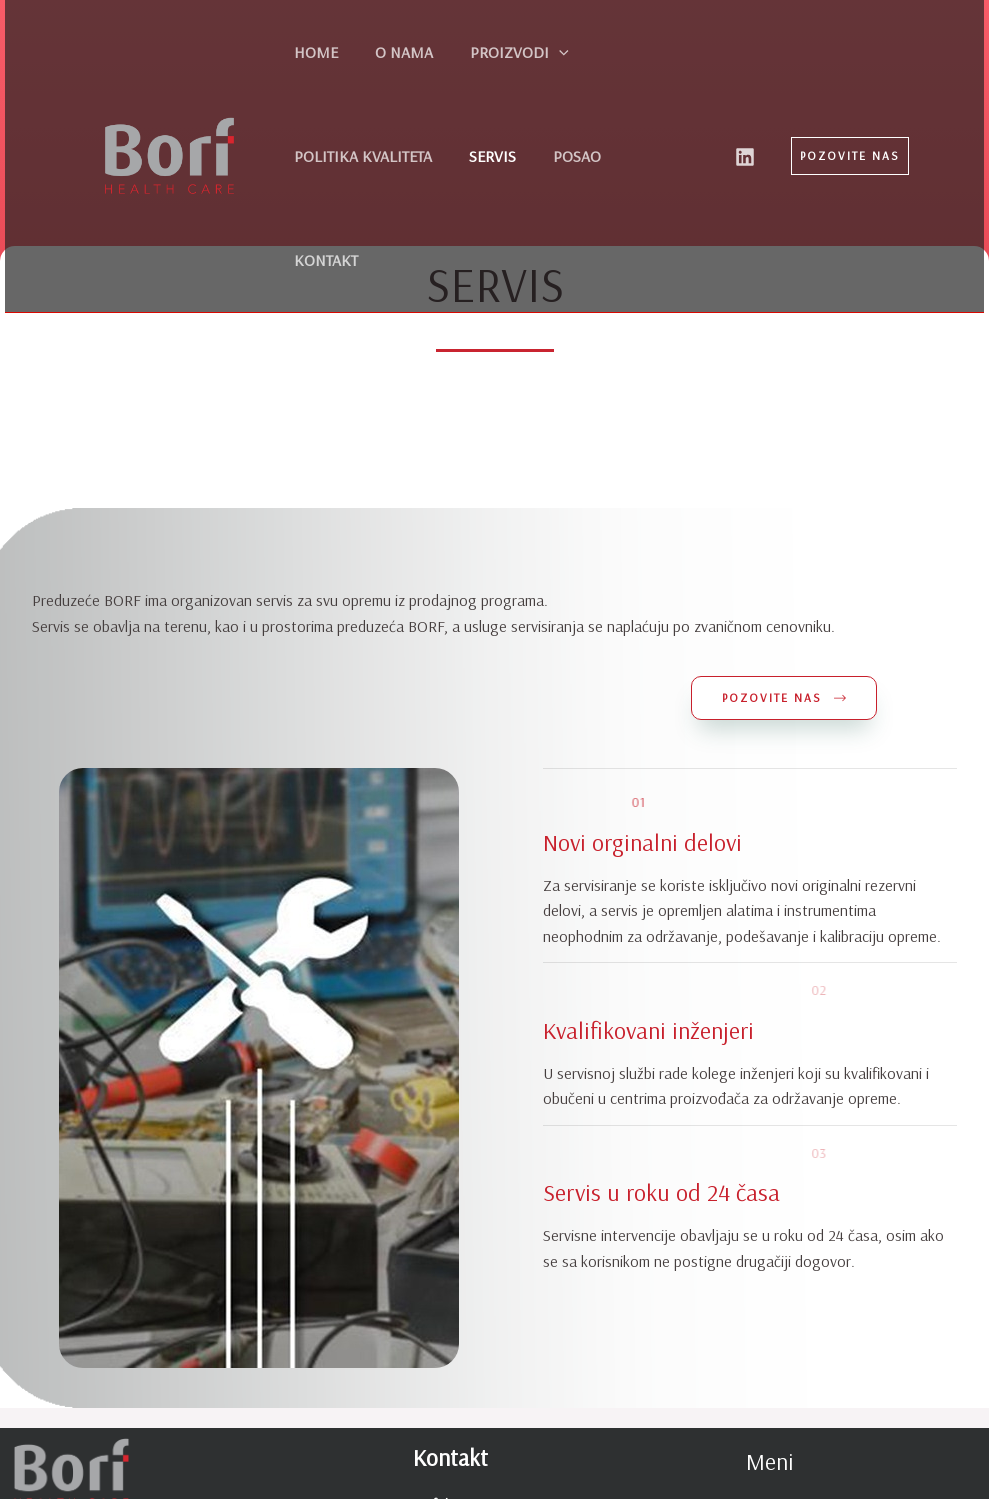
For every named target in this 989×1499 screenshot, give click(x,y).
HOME (309, 52)
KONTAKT (462, 156)
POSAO (382, 156)
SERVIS (310, 156)
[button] (850, 104)
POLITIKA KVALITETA (629, 52)
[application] (526, 52)
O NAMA (384, 52)
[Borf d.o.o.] (169, 104)
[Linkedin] (745, 105)
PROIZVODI (486, 52)
